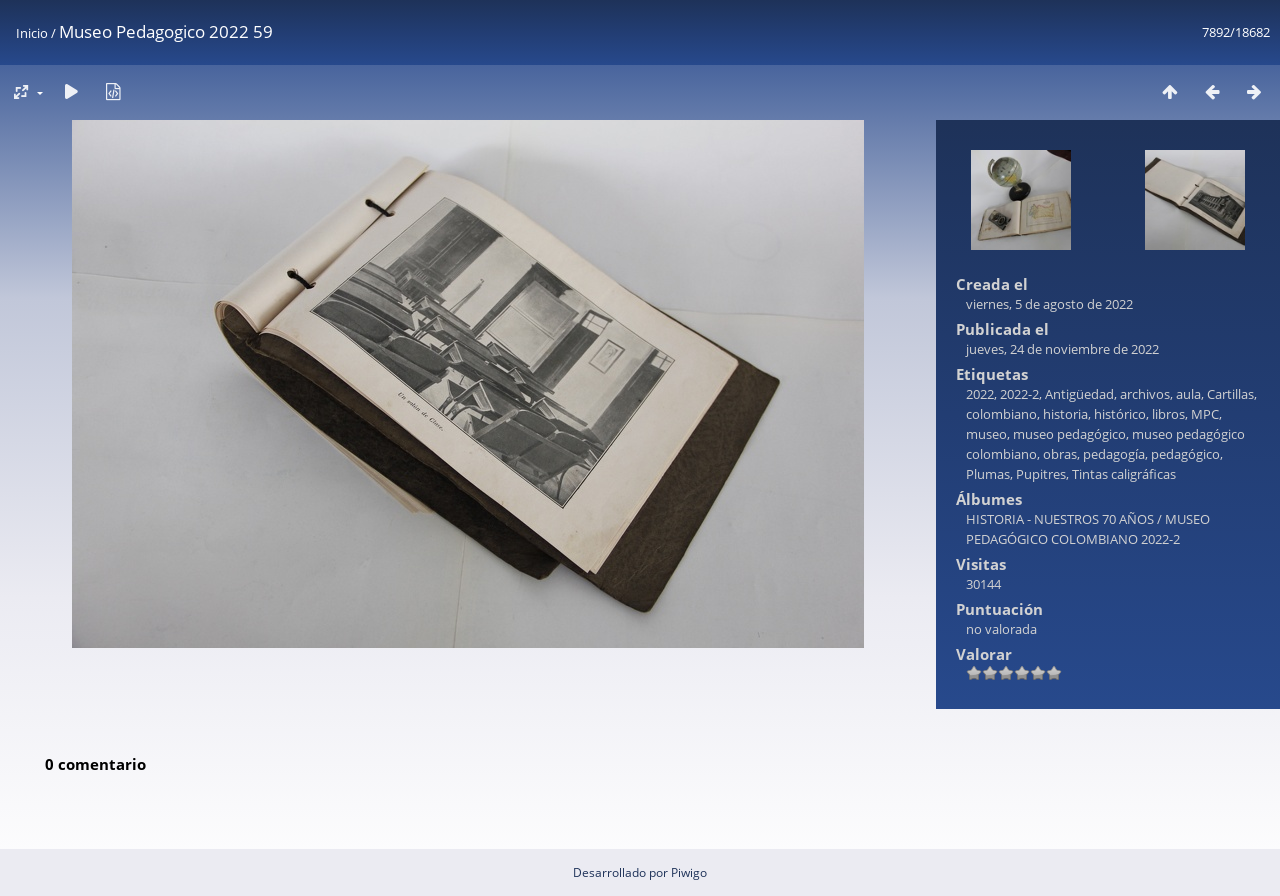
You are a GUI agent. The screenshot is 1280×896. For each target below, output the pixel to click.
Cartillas (1230, 394)
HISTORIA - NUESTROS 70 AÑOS (1060, 519)
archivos (1145, 394)
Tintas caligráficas (1124, 474)
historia (1065, 414)
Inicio (32, 33)
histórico (1120, 414)
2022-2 (1019, 394)
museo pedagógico (1069, 434)
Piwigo (689, 872)
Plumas (988, 474)
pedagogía (1114, 454)
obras (1060, 454)
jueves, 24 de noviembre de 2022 (1062, 349)
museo (986, 434)
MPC (1205, 414)
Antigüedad (1079, 394)
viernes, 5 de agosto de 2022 (1049, 304)
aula (1188, 394)
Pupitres (1041, 474)
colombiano (1001, 414)
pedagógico (1185, 454)
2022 (980, 394)
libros (1168, 414)
